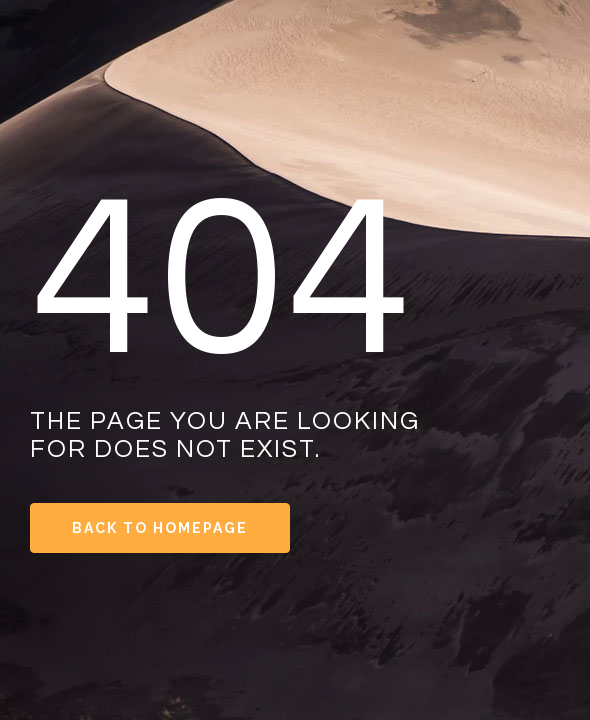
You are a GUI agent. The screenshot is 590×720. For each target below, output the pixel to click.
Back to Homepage (160, 528)
